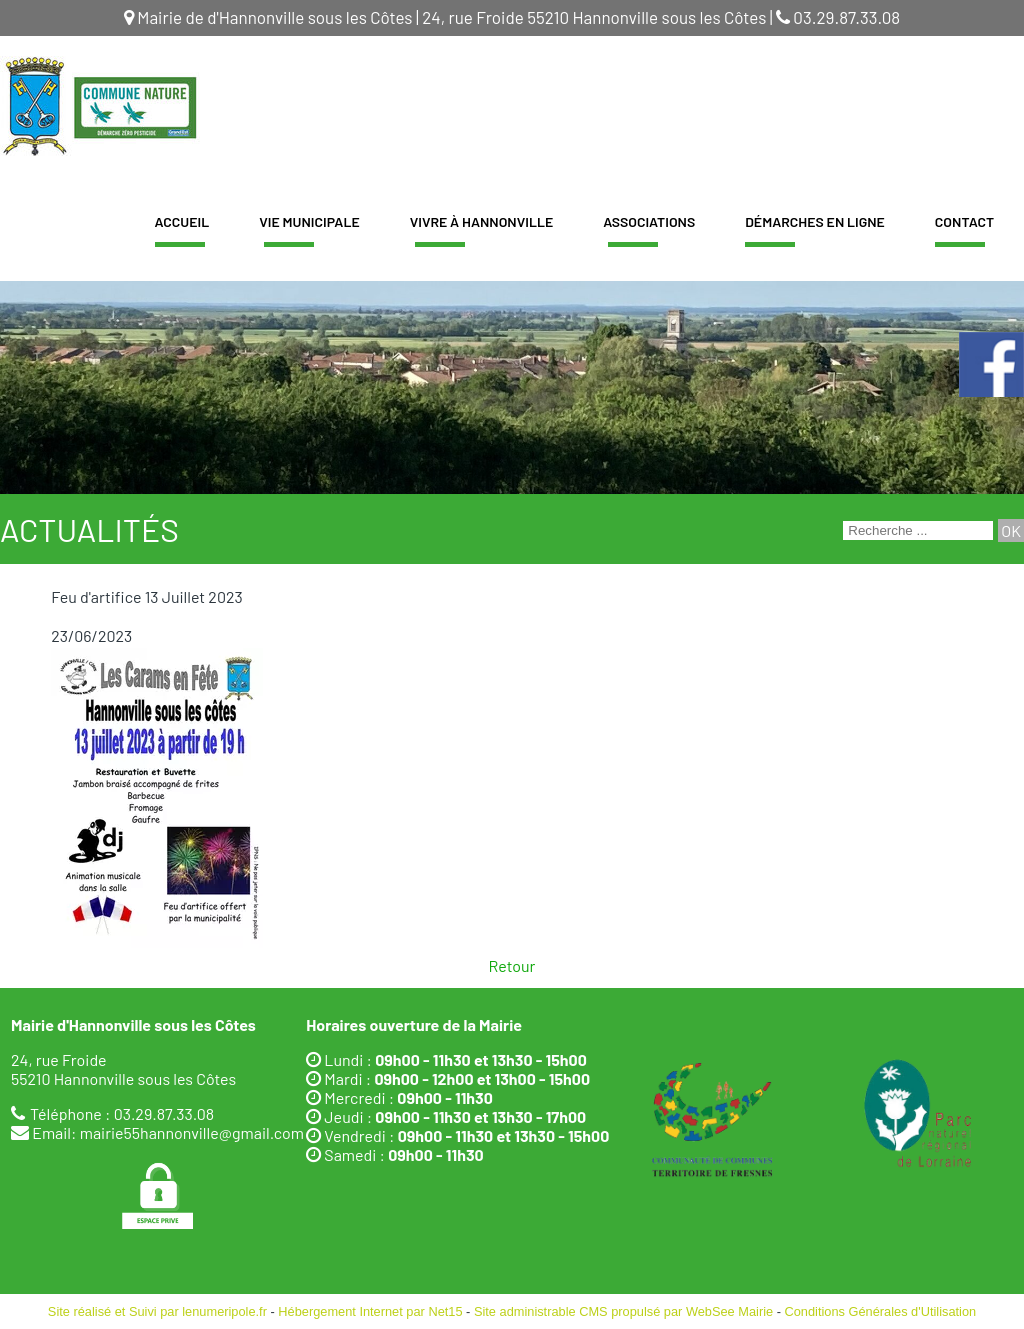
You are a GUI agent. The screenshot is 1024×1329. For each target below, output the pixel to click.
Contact (964, 221)
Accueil (182, 221)
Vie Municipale (309, 221)
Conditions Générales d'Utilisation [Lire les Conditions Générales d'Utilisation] (881, 1311)
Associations (649, 221)
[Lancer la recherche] (1011, 530)
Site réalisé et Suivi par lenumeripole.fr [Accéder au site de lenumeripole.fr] (157, 1311)
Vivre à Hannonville (482, 221)
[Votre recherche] (918, 530)
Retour (512, 965)
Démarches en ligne (815, 221)
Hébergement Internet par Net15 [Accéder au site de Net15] (370, 1311)
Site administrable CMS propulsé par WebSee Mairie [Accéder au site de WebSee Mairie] (623, 1311)
